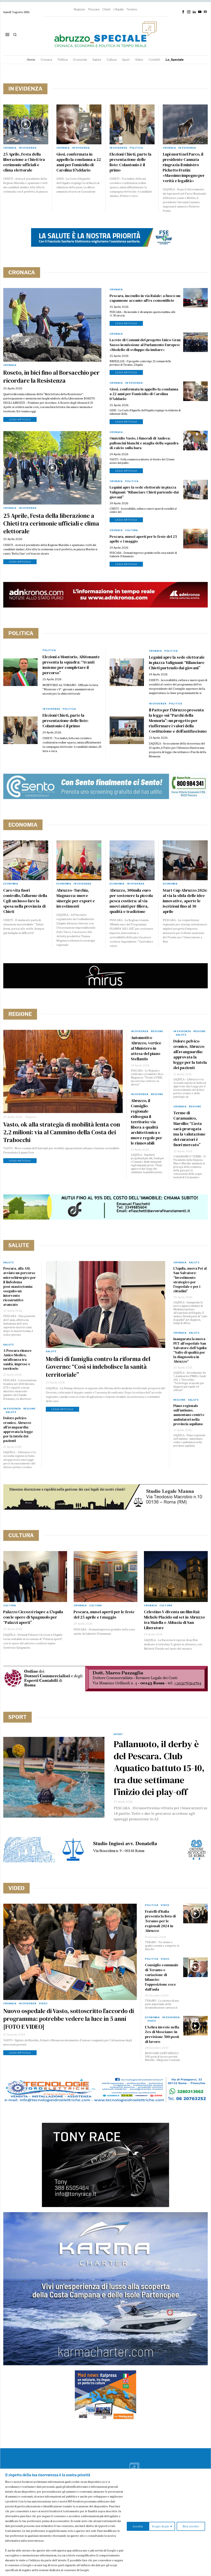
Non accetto (166, 2521)
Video (43, 2003)
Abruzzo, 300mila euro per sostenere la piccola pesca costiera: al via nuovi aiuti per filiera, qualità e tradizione (131, 901)
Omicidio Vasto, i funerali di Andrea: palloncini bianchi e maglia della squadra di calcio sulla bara (144, 443)
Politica (136, 147)
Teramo (131, 9)
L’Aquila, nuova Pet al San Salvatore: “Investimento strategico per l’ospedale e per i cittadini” (190, 1279)
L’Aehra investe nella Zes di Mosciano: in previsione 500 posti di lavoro (162, 2034)
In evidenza (27, 147)
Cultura (131, 530)
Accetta (194, 2521)
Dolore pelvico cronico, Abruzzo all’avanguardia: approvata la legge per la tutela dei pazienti (190, 1054)
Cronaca (9, 147)
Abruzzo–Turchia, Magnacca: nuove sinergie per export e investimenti (75, 898)
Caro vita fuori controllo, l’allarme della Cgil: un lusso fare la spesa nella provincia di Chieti (25, 901)
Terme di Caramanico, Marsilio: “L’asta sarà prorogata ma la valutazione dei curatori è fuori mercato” (189, 1128)
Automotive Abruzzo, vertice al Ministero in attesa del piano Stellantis (146, 1048)
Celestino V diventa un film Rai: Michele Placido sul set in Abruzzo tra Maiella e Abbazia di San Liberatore (174, 1619)
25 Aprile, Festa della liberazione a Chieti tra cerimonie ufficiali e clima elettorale (24, 162)
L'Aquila (118, 9)
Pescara (94, 9)
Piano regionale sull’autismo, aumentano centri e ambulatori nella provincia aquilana (188, 1414)
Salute (181, 1034)
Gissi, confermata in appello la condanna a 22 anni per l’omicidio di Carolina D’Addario (78, 162)
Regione (79, 9)
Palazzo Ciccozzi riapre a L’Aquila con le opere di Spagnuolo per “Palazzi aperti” (33, 1617)
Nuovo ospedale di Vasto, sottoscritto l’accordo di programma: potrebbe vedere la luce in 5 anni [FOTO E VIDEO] (68, 2019)
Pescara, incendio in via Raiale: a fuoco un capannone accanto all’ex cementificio (145, 298)
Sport (118, 1734)
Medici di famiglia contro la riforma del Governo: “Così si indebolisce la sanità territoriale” (98, 1367)
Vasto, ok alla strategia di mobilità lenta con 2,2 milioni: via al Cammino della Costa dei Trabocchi (61, 1132)
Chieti (106, 9)
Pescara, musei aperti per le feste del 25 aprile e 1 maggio (143, 539)
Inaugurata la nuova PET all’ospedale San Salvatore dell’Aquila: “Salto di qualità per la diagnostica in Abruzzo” (190, 1350)
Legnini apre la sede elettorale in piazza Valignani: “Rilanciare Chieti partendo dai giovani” (144, 492)
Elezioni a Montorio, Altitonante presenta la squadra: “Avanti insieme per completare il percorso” (71, 664)
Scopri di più (134, 2521)
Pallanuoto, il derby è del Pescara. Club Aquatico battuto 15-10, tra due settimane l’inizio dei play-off (159, 1768)
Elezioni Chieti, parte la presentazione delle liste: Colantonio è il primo (131, 162)
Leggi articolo (19, 419)
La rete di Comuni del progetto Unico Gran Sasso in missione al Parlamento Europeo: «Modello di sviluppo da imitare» (145, 344)
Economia (10, 883)
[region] (105, 2517)
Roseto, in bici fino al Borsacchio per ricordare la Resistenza (51, 376)
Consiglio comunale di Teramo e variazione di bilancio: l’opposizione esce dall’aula (161, 1977)
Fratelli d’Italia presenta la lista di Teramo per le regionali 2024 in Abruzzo (160, 1921)
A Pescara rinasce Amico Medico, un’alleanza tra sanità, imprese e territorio (17, 1359)
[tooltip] (183, 11)
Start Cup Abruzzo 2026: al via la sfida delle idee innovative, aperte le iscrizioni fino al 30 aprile (185, 901)
